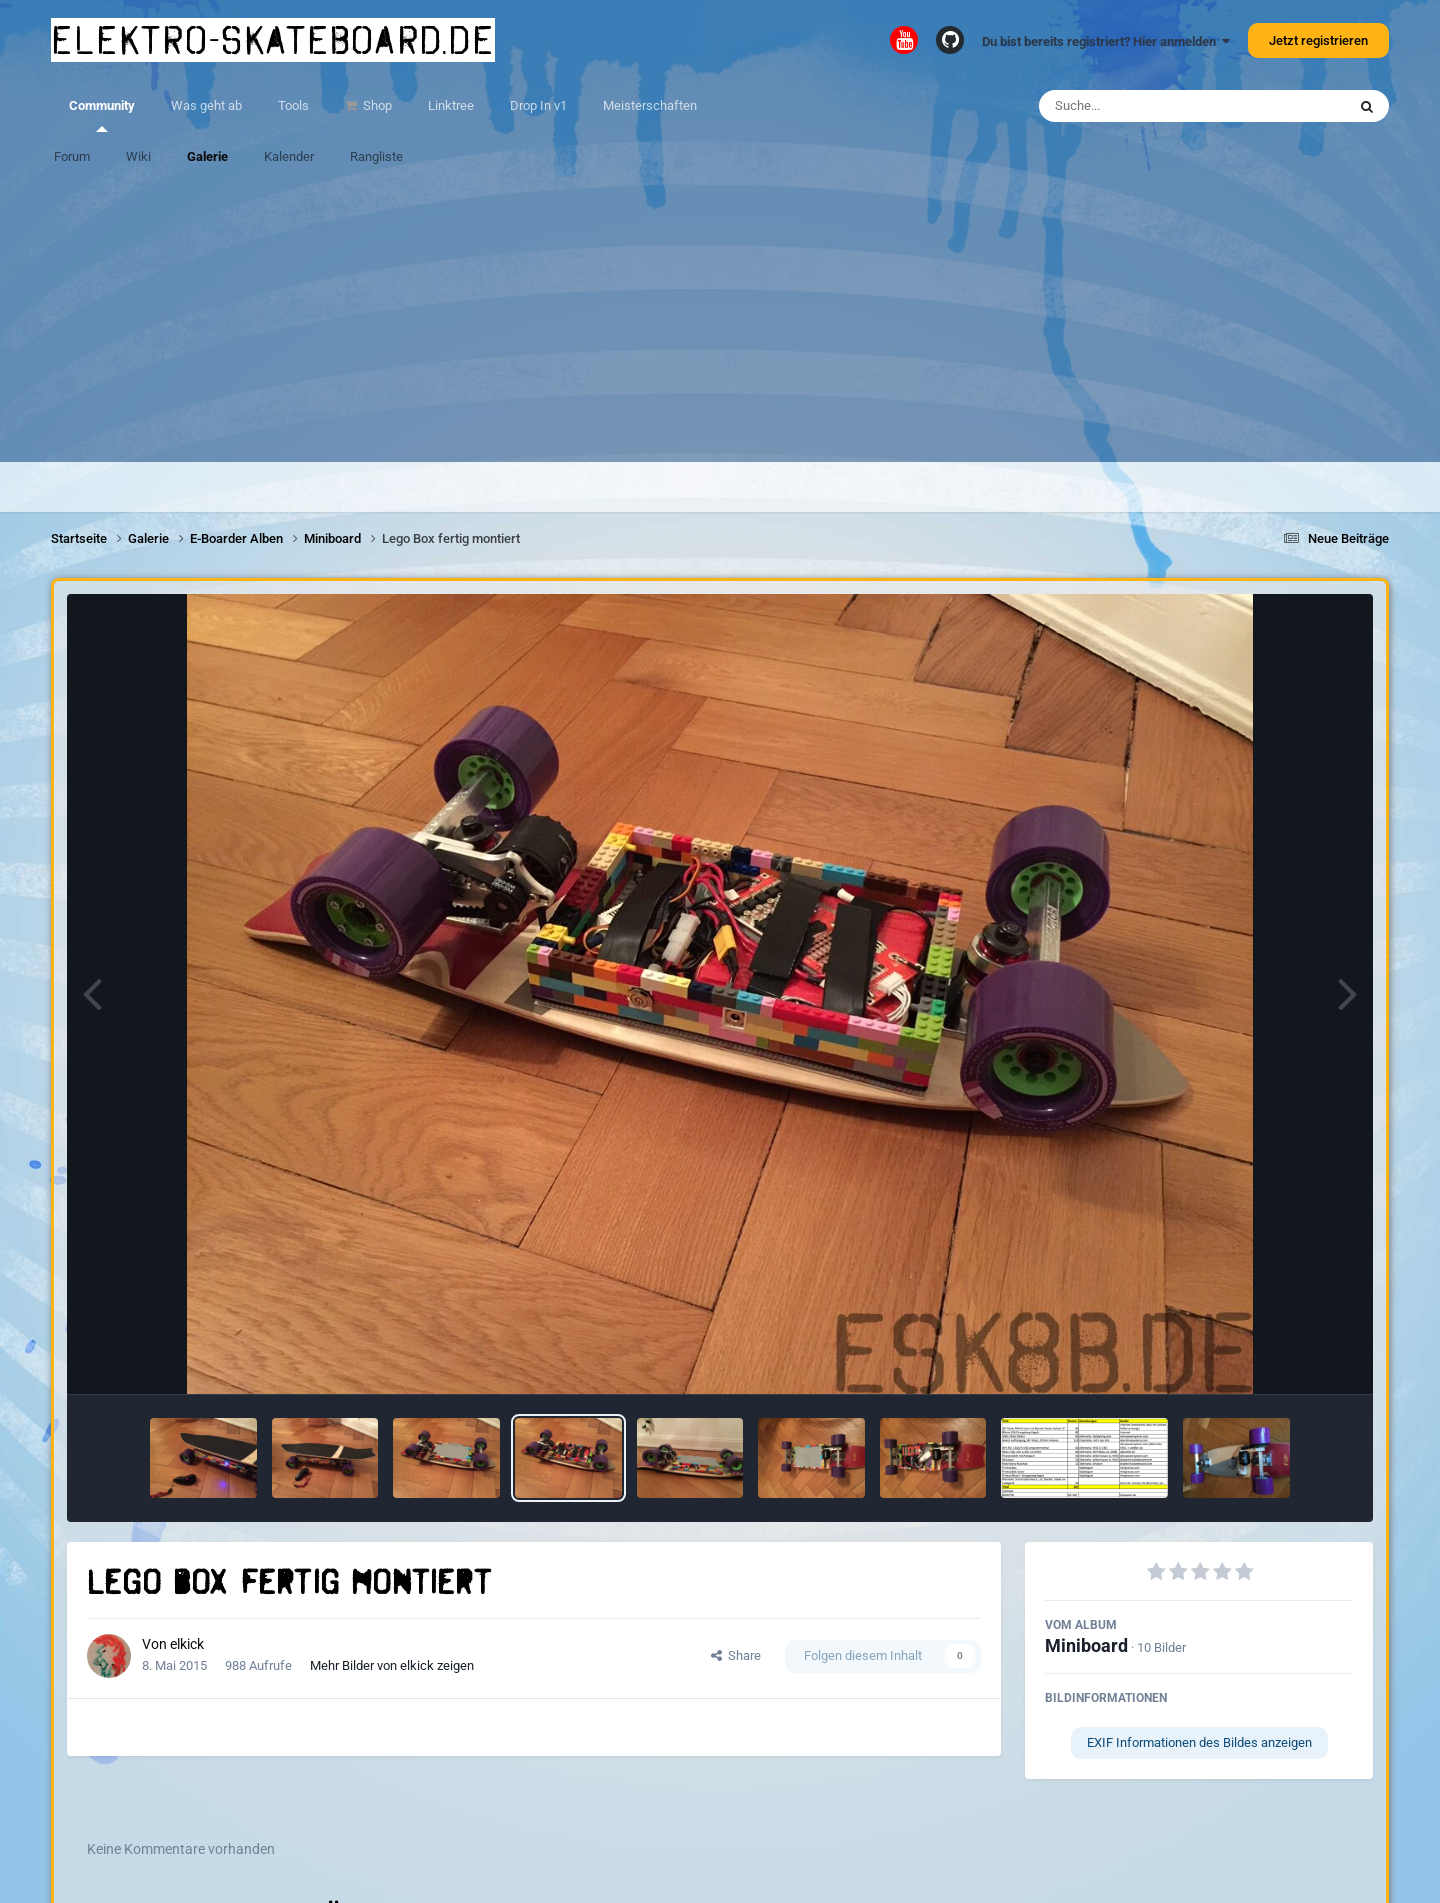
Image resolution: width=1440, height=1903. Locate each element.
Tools (293, 105)
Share (736, 1655)
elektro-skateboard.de (273, 40)
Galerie (207, 156)
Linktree (451, 105)
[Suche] (1153, 106)
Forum (72, 156)
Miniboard (1086, 1645)
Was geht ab (206, 105)
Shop (376, 105)
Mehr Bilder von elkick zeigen (392, 1665)
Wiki (138, 156)
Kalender (289, 156)
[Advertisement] (720, 322)
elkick (187, 1644)
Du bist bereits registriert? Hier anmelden (1106, 41)
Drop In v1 (538, 105)
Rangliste (376, 156)
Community (102, 115)
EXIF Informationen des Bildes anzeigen (1199, 1742)
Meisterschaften (650, 105)
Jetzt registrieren (1318, 40)
